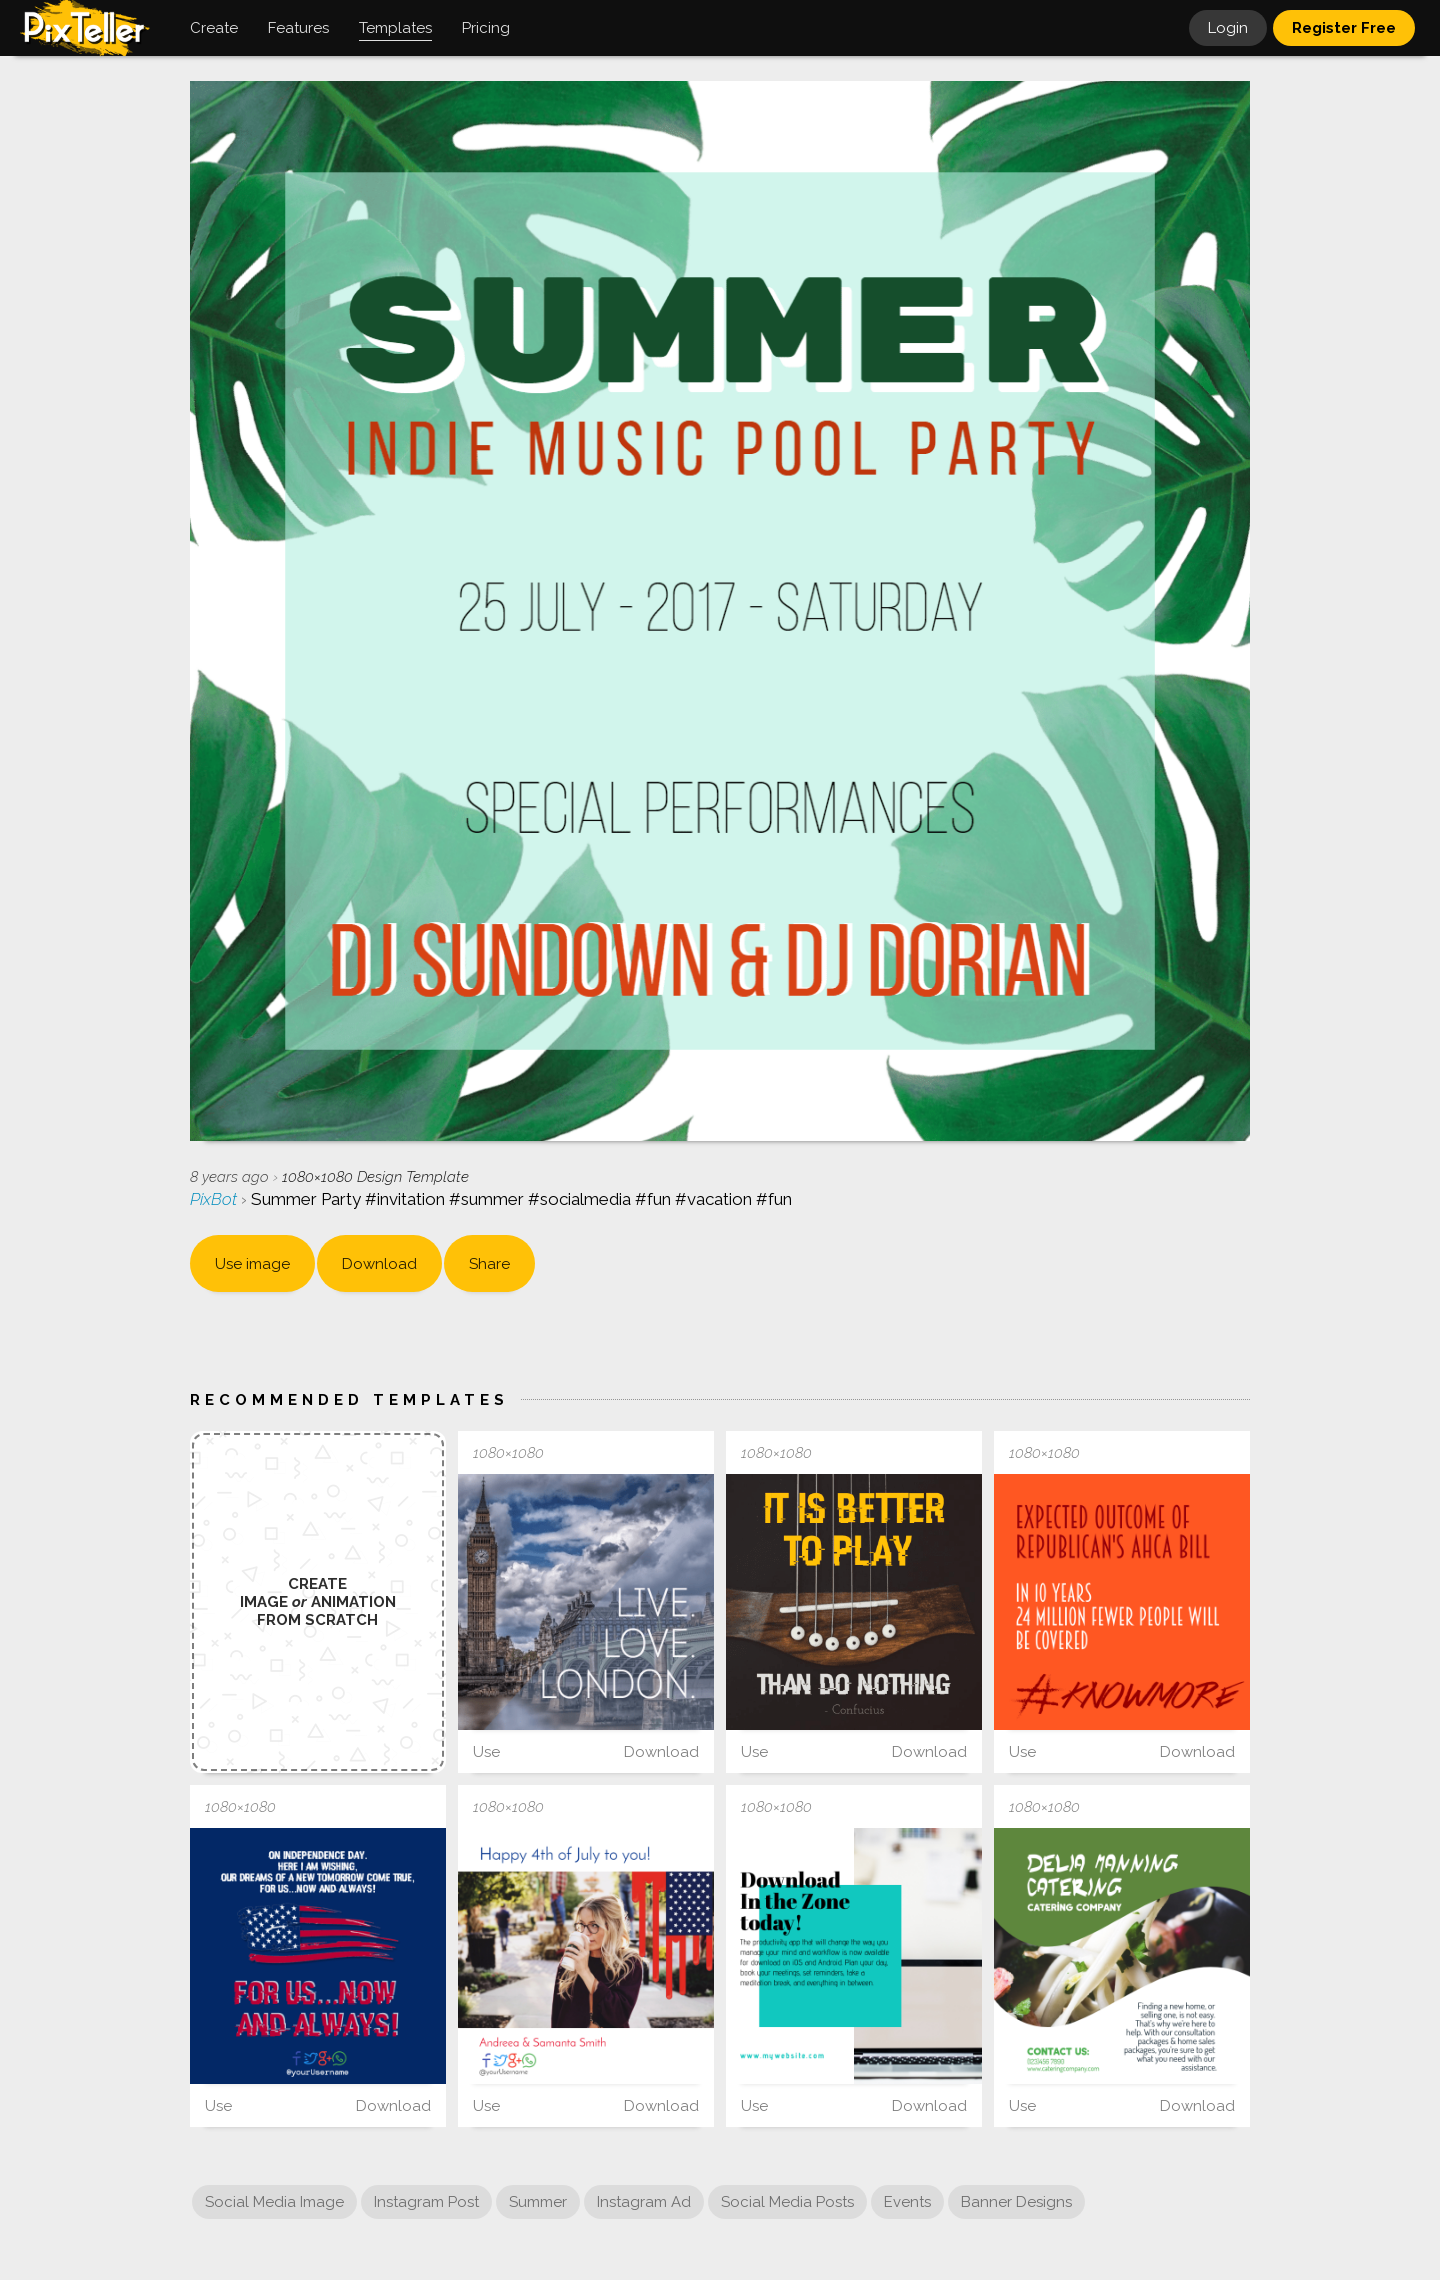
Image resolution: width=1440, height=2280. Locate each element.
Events (907, 2202)
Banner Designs (1016, 2202)
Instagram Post (426, 2202)
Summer (538, 2202)
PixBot (215, 1199)
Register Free (1344, 28)
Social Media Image (274, 2202)
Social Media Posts (787, 2202)
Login (1228, 28)
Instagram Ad (644, 2202)
